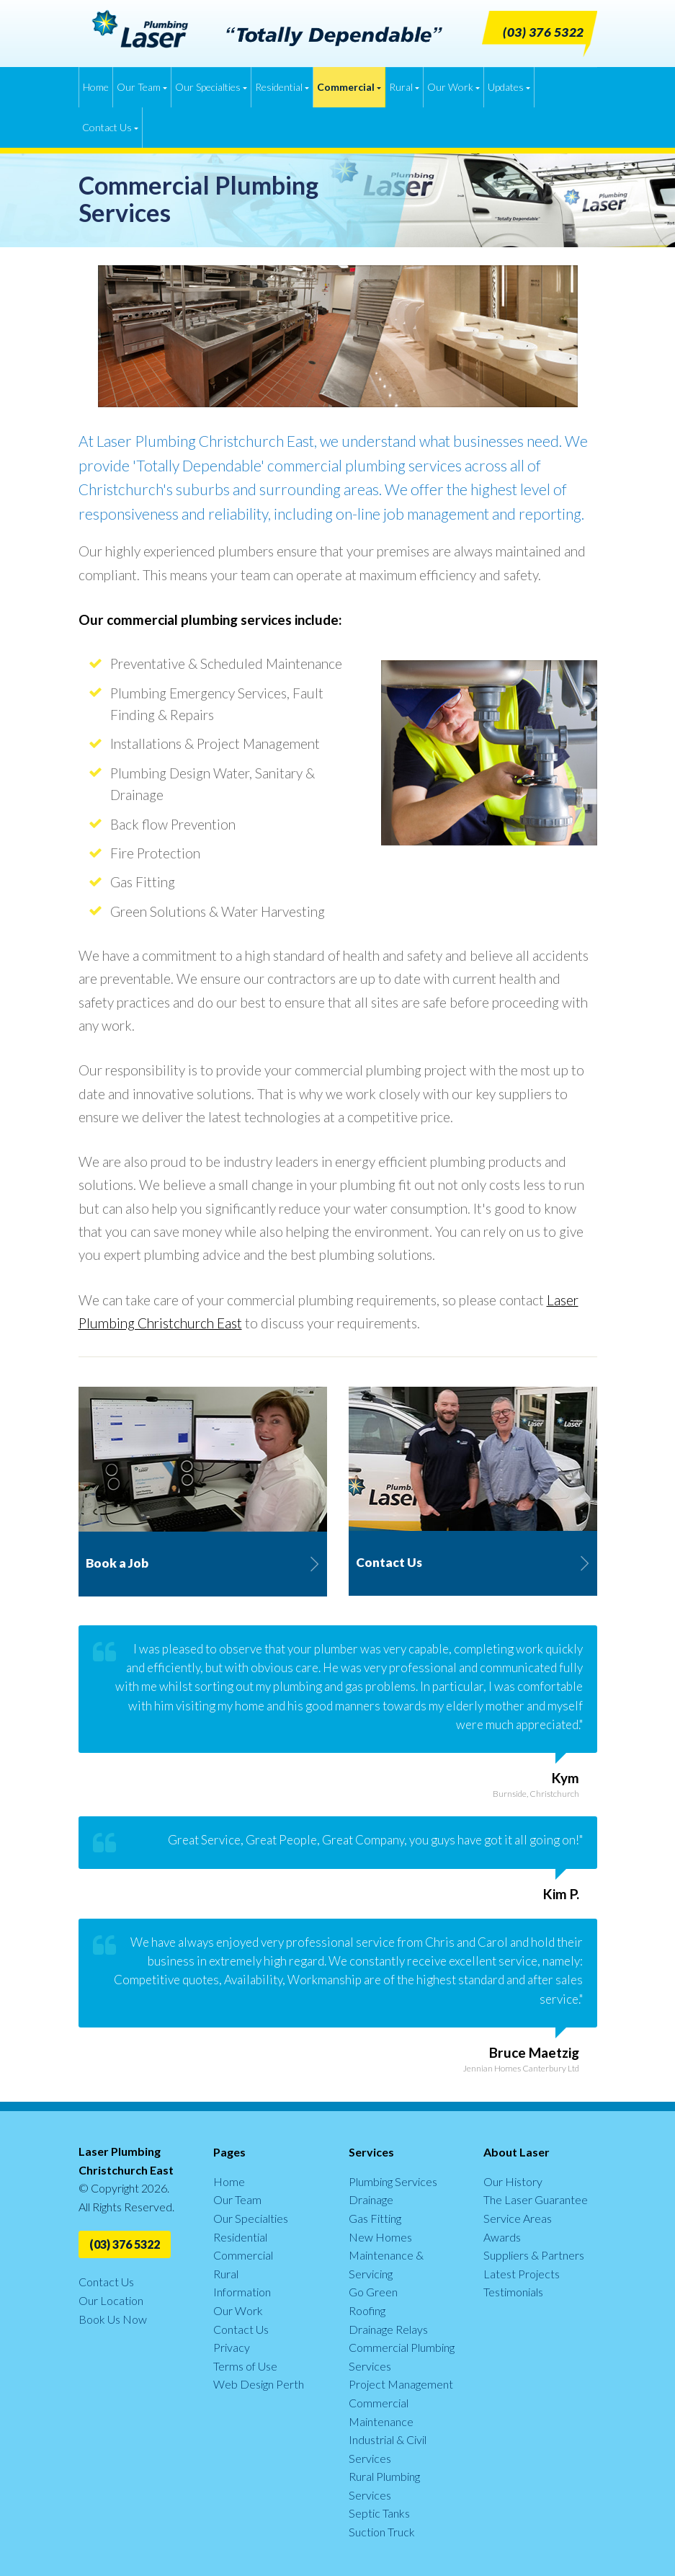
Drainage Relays (388, 2329)
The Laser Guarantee (535, 2199)
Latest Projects (521, 2273)
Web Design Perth (258, 2384)
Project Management (401, 2384)
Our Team (142, 87)
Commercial (349, 87)
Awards (502, 2237)
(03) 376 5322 (124, 2244)
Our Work (453, 87)
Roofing (367, 2310)
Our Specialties (211, 87)
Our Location (111, 2300)
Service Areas (517, 2218)
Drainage (371, 2199)
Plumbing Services (393, 2181)
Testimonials (513, 2292)
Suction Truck (382, 2532)
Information (242, 2292)
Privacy (231, 2347)
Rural (404, 87)
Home (96, 87)
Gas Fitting (375, 2218)
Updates (509, 87)
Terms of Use (245, 2366)
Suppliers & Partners (533, 2255)
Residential (282, 87)
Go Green (373, 2292)
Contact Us (110, 127)
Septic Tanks (379, 2513)
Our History (512, 2181)
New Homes (380, 2237)
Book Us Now (113, 2319)
